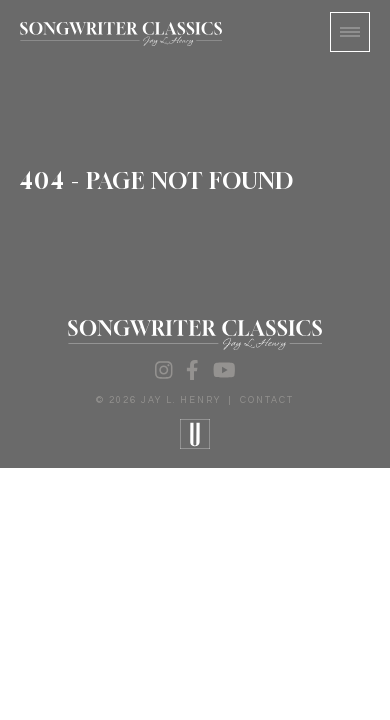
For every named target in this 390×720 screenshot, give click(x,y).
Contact (267, 400)
